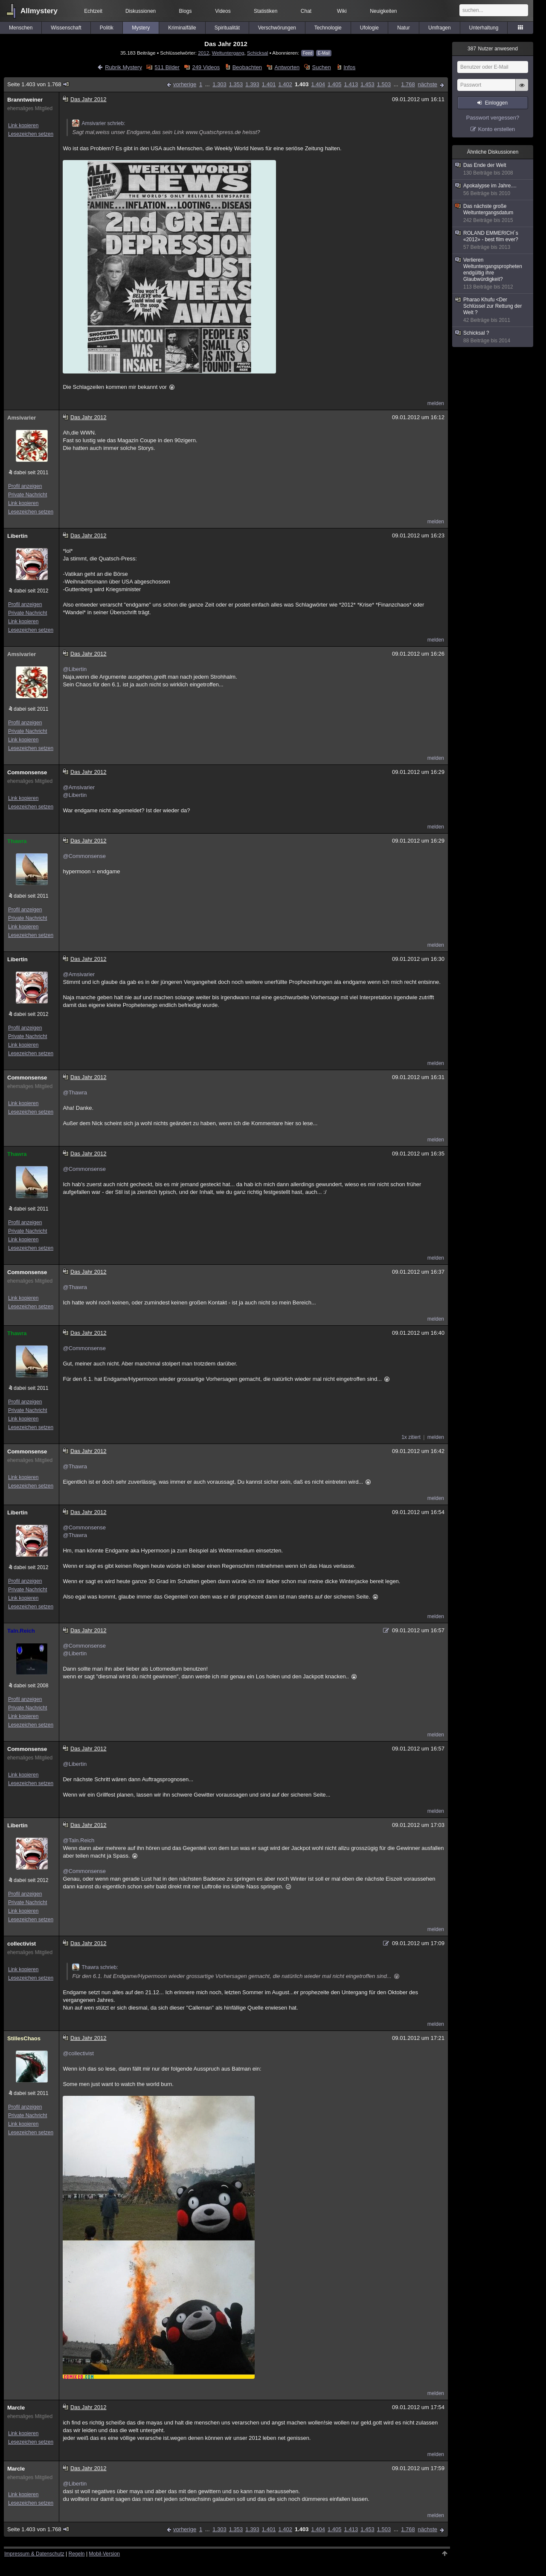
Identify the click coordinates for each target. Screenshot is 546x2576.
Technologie (328, 28)
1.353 (236, 84)
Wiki (342, 11)
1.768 (408, 84)
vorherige (184, 84)
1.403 (302, 84)
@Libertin (75, 669)
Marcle (16, 2407)
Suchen (321, 67)
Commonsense (27, 772)
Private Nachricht (27, 495)
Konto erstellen (496, 129)
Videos (222, 11)
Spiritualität (227, 28)
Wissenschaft (66, 28)
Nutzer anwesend (493, 49)
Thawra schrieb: (95, 1967)
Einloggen (496, 103)
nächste (427, 84)
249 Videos (206, 67)
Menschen (20, 28)
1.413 (351, 84)
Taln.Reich (21, 1631)
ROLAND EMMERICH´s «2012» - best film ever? (493, 240)
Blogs (185, 11)
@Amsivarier (79, 787)
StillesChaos (24, 2038)
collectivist (21, 1943)
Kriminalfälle (182, 28)
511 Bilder (167, 67)
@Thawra (75, 1092)
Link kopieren (23, 125)
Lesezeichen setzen (30, 134)
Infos (349, 67)
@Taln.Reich (78, 1840)
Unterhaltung (484, 28)
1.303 (219, 84)
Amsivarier (21, 417)
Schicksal (257, 52)
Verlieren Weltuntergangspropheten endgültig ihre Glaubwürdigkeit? (493, 273)
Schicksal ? (493, 337)
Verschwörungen (277, 28)
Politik (106, 28)
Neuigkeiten (383, 11)
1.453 (367, 84)
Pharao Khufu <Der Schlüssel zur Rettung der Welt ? (493, 310)
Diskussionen (140, 11)
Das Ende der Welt (493, 169)
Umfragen (439, 28)
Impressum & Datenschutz (34, 2554)
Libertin (17, 536)
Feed (308, 53)
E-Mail (324, 53)
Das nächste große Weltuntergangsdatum (493, 213)
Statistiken (265, 11)
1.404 (318, 84)
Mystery (141, 28)
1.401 (269, 84)
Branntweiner (25, 99)
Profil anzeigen (25, 486)
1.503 (384, 84)
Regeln (77, 2554)
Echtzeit (93, 11)
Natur (403, 28)
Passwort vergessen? (492, 117)
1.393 (252, 84)
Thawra (17, 841)
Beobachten (247, 67)
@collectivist (78, 2053)
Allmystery (39, 11)
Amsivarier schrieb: (98, 123)
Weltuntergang (228, 52)
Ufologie (369, 28)
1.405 (335, 84)
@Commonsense (84, 856)
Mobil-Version (104, 2554)
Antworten (287, 67)
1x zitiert (411, 1437)
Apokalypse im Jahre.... (493, 190)
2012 (203, 52)
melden (435, 403)
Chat (306, 11)
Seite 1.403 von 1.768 (38, 84)
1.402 (285, 84)
